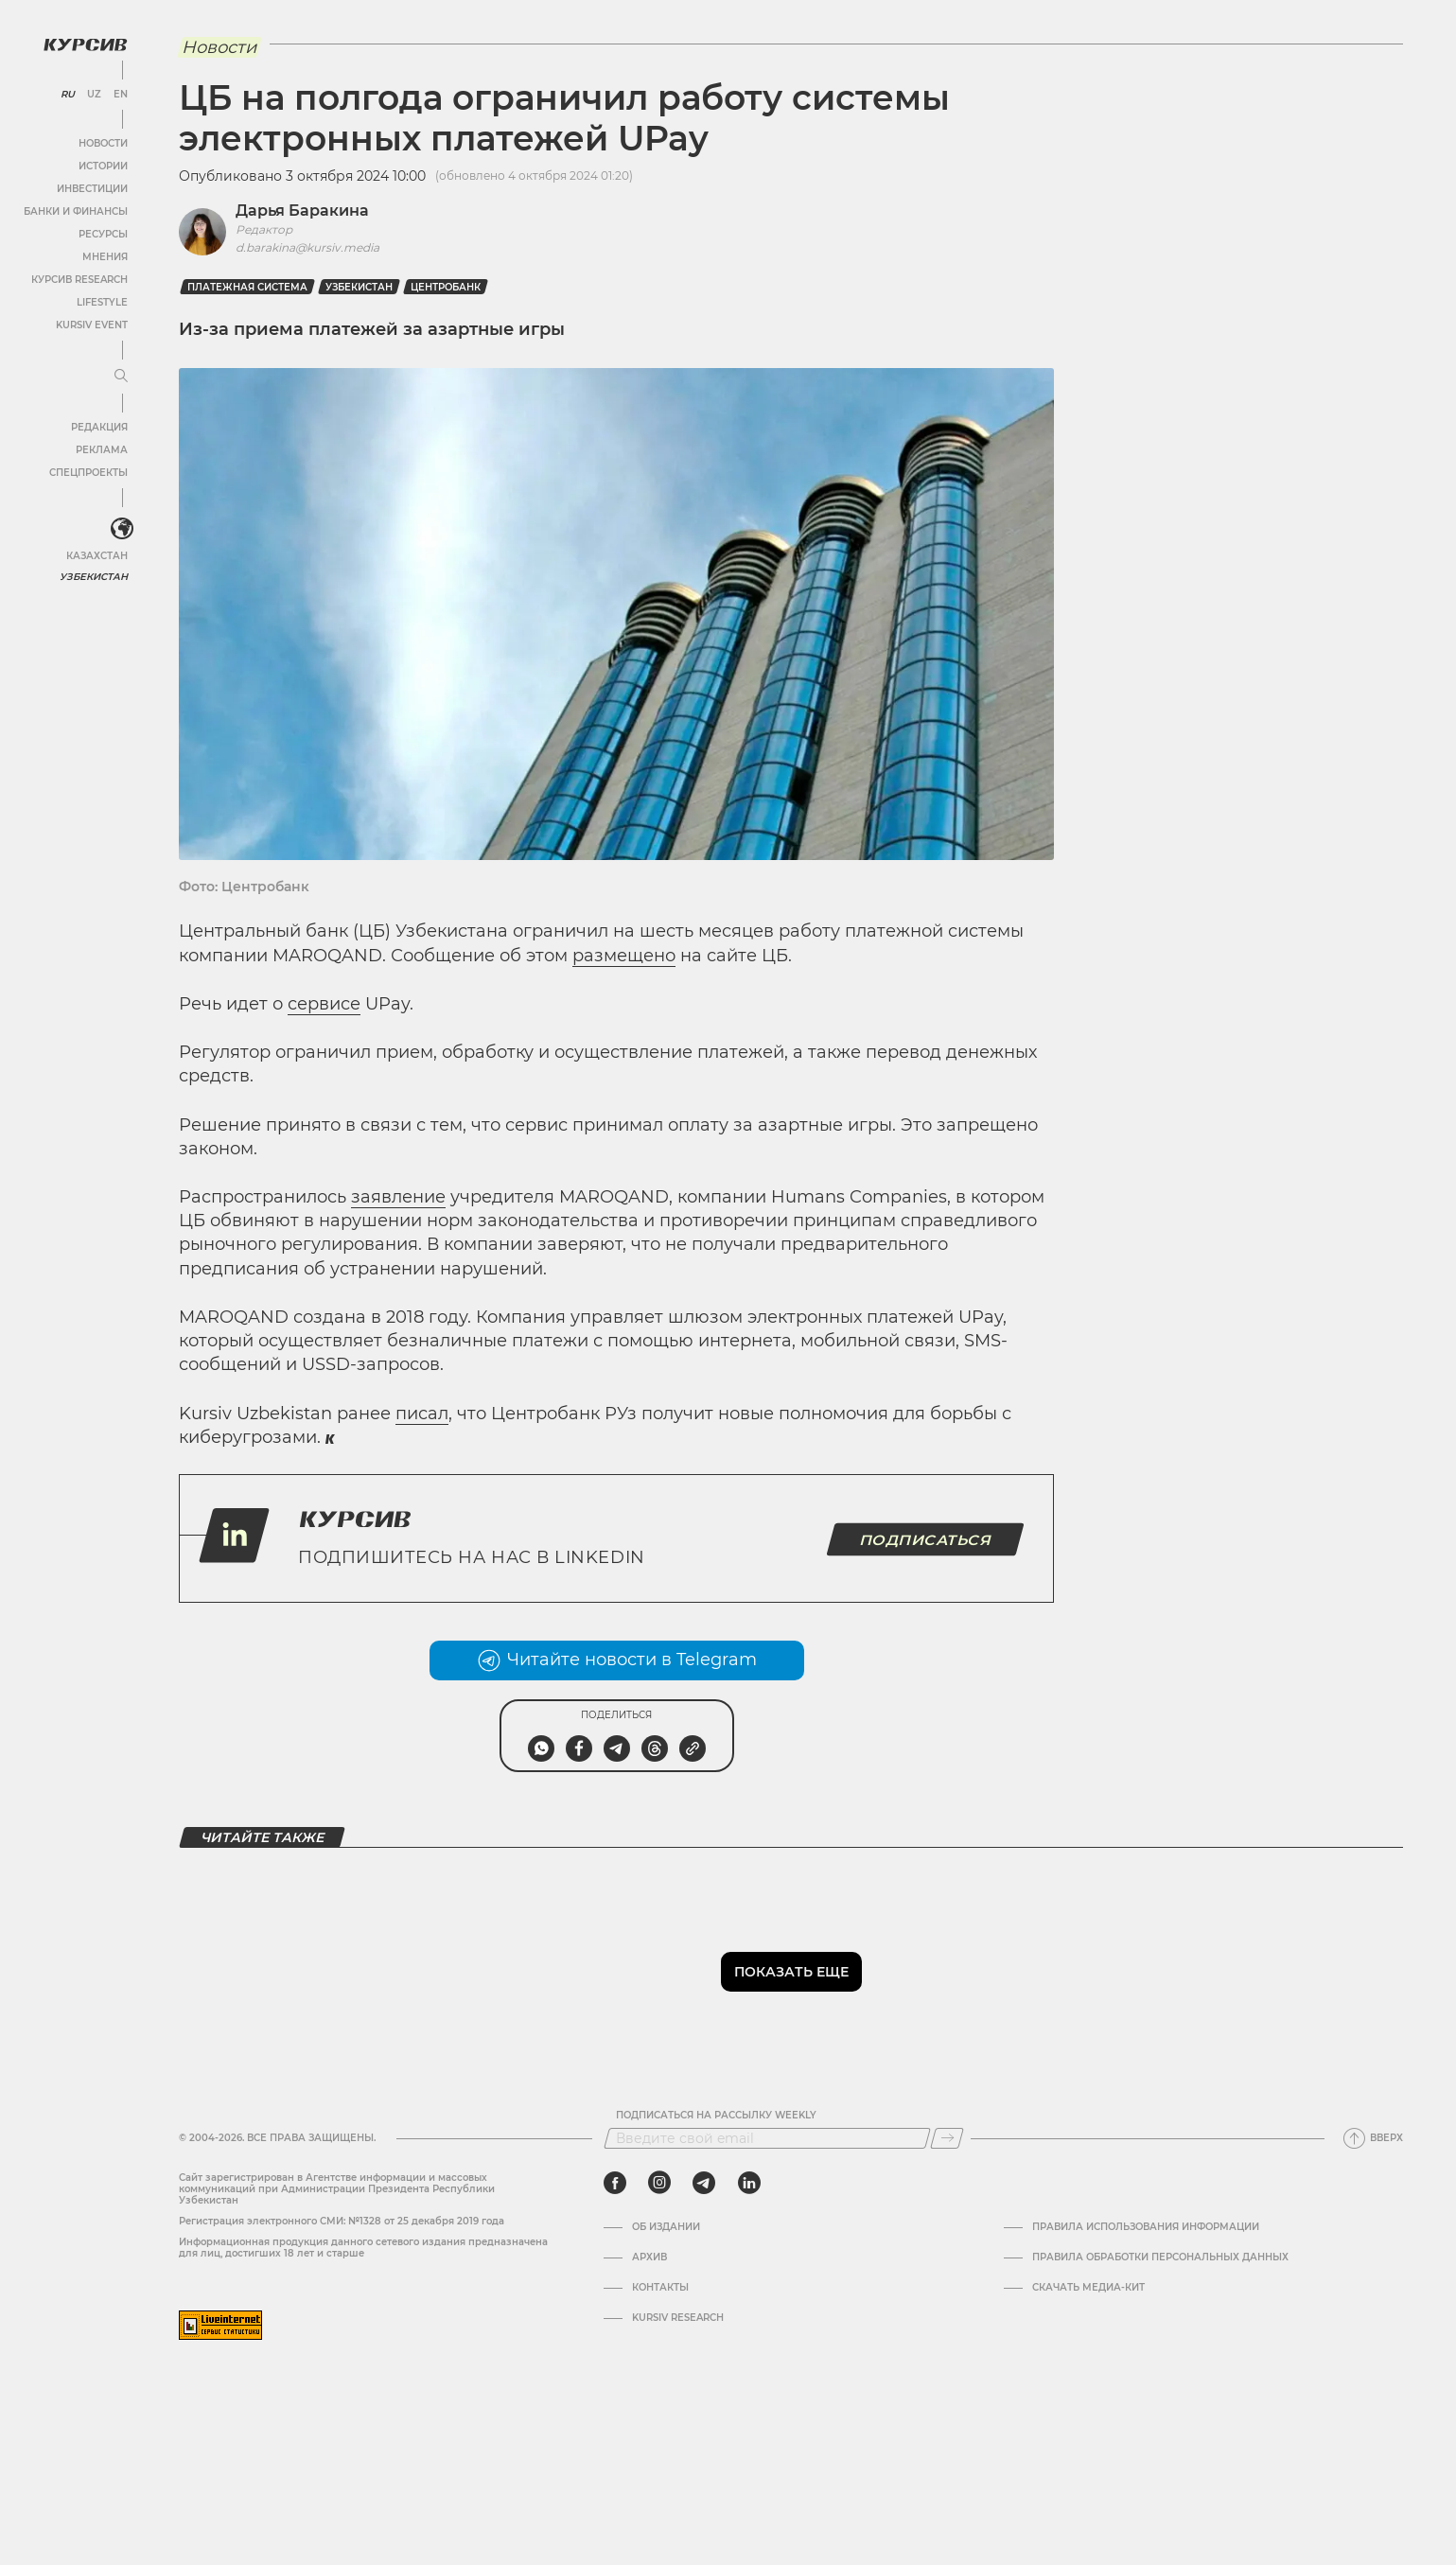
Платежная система (247, 287)
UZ (94, 94)
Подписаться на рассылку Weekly (716, 2115)
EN (121, 94)
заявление (398, 1196)
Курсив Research (79, 279)
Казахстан (97, 556)
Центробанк (446, 287)
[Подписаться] (947, 2138)
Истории (103, 166)
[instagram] (659, 2182)
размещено (623, 955)
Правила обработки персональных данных (1160, 2257)
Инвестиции (92, 189)
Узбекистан (94, 577)
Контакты (660, 2287)
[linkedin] (749, 2182)
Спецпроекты (88, 472)
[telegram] (704, 2182)
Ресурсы (103, 234)
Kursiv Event (92, 325)
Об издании (666, 2227)
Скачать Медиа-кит (1088, 2287)
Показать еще (791, 1971)
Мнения (105, 257)
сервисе (324, 1003)
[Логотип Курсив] (85, 44)
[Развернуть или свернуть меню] (121, 376)
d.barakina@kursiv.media (307, 247)
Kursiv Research (678, 2318)
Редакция (99, 427)
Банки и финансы (76, 211)
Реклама (102, 450)
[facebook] (615, 2182)
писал (421, 1413)
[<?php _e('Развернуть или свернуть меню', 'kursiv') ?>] (122, 529)
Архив (649, 2257)
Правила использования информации (1145, 2227)
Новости (103, 143)
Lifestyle (102, 302)
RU (68, 94)
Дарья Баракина (302, 211)
